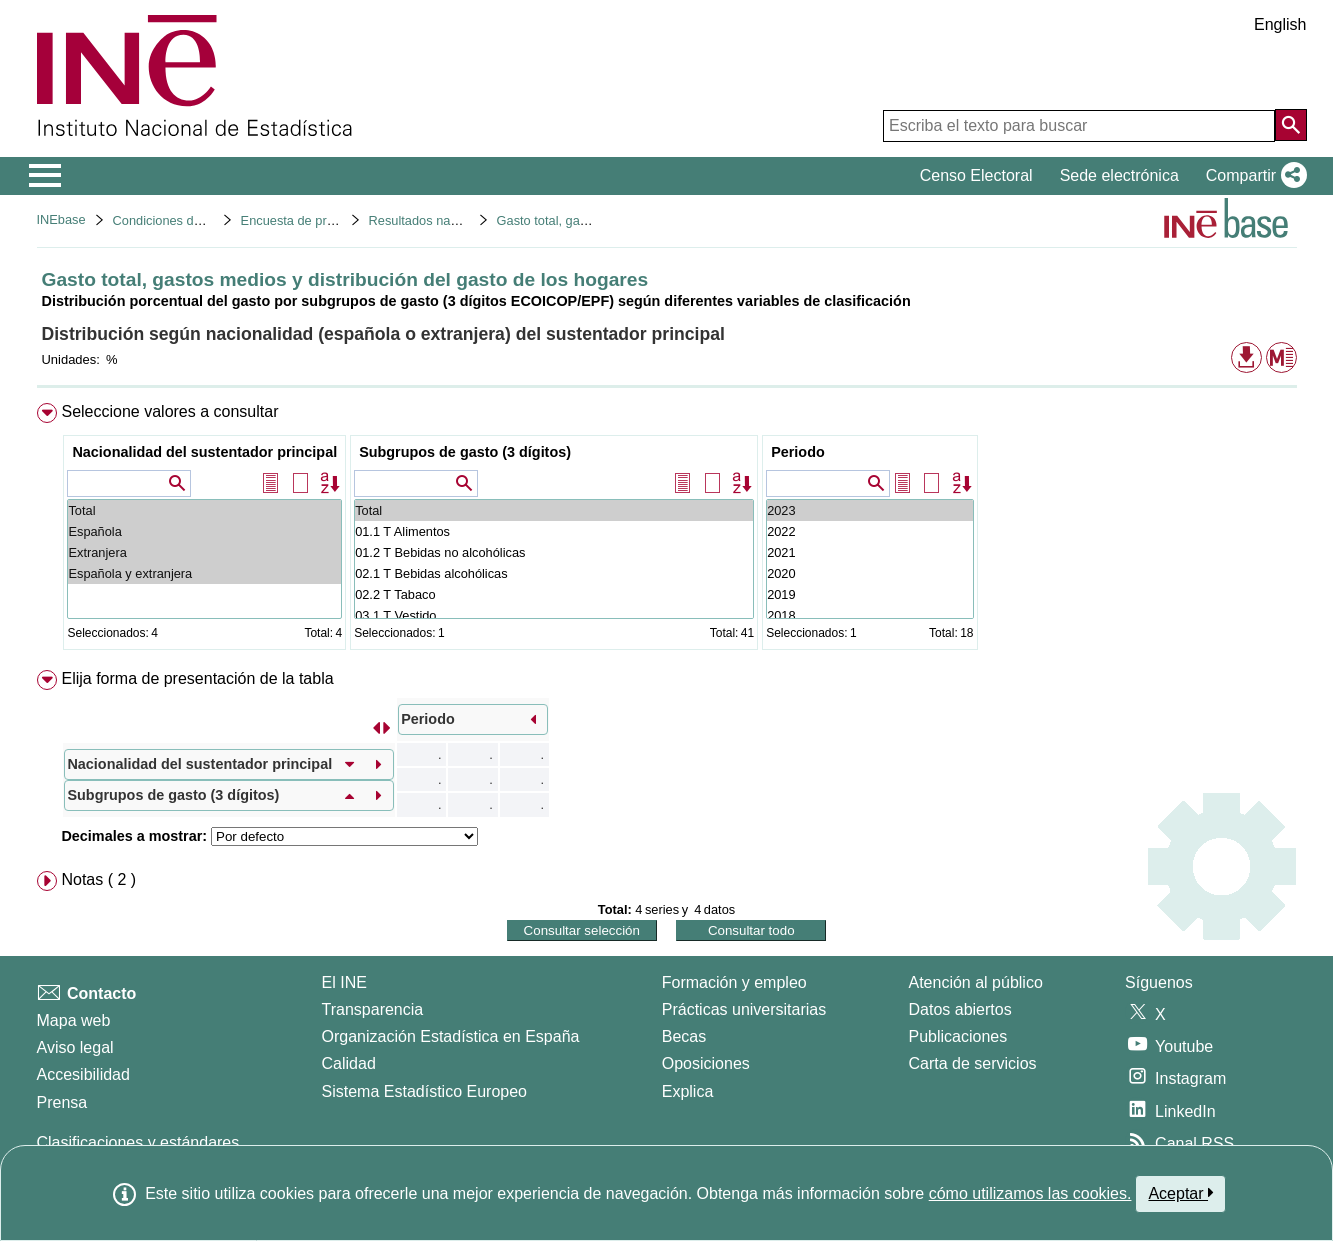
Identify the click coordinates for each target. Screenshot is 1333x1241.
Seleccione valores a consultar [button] (169, 411)
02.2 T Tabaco (554, 594)
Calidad (349, 1063)
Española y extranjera (204, 573)
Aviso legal (75, 1047)
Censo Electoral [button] (976, 175)
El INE (344, 982)
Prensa (62, 1102)
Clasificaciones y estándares (138, 1142)
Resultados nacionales (433, 220)
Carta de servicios (973, 1063)
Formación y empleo (734, 982)
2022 (869, 531)
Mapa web (74, 1020)
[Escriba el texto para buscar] (1079, 126)
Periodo (798, 452)
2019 (869, 594)
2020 (869, 573)
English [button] (1280, 24)
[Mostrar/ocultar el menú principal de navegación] (45, 176)
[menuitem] (667, 530)
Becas (684, 1036)
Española (204, 531)
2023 (869, 510)
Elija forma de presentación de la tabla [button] (197, 678)
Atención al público (976, 982)
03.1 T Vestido (554, 615)
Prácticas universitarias (744, 1009)
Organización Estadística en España (451, 1036)
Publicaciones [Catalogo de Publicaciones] (958, 1036)
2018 (869, 615)
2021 (869, 552)
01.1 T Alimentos (554, 531)
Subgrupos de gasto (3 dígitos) (465, 452)
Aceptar (1180, 1193)
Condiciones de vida (170, 220)
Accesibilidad (83, 1074)
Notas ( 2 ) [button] (98, 879)
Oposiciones (706, 1063)
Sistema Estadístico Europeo (424, 1091)
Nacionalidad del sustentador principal (204, 452)
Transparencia (373, 1009)
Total (204, 510)
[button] (1252, 176)
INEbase (61, 219)
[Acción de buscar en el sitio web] (1291, 125)
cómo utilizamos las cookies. (1030, 1193)
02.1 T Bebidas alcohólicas (554, 573)
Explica (688, 1091)
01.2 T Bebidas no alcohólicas (554, 552)
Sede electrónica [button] (1119, 175)
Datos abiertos (960, 1009)
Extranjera (204, 552)
